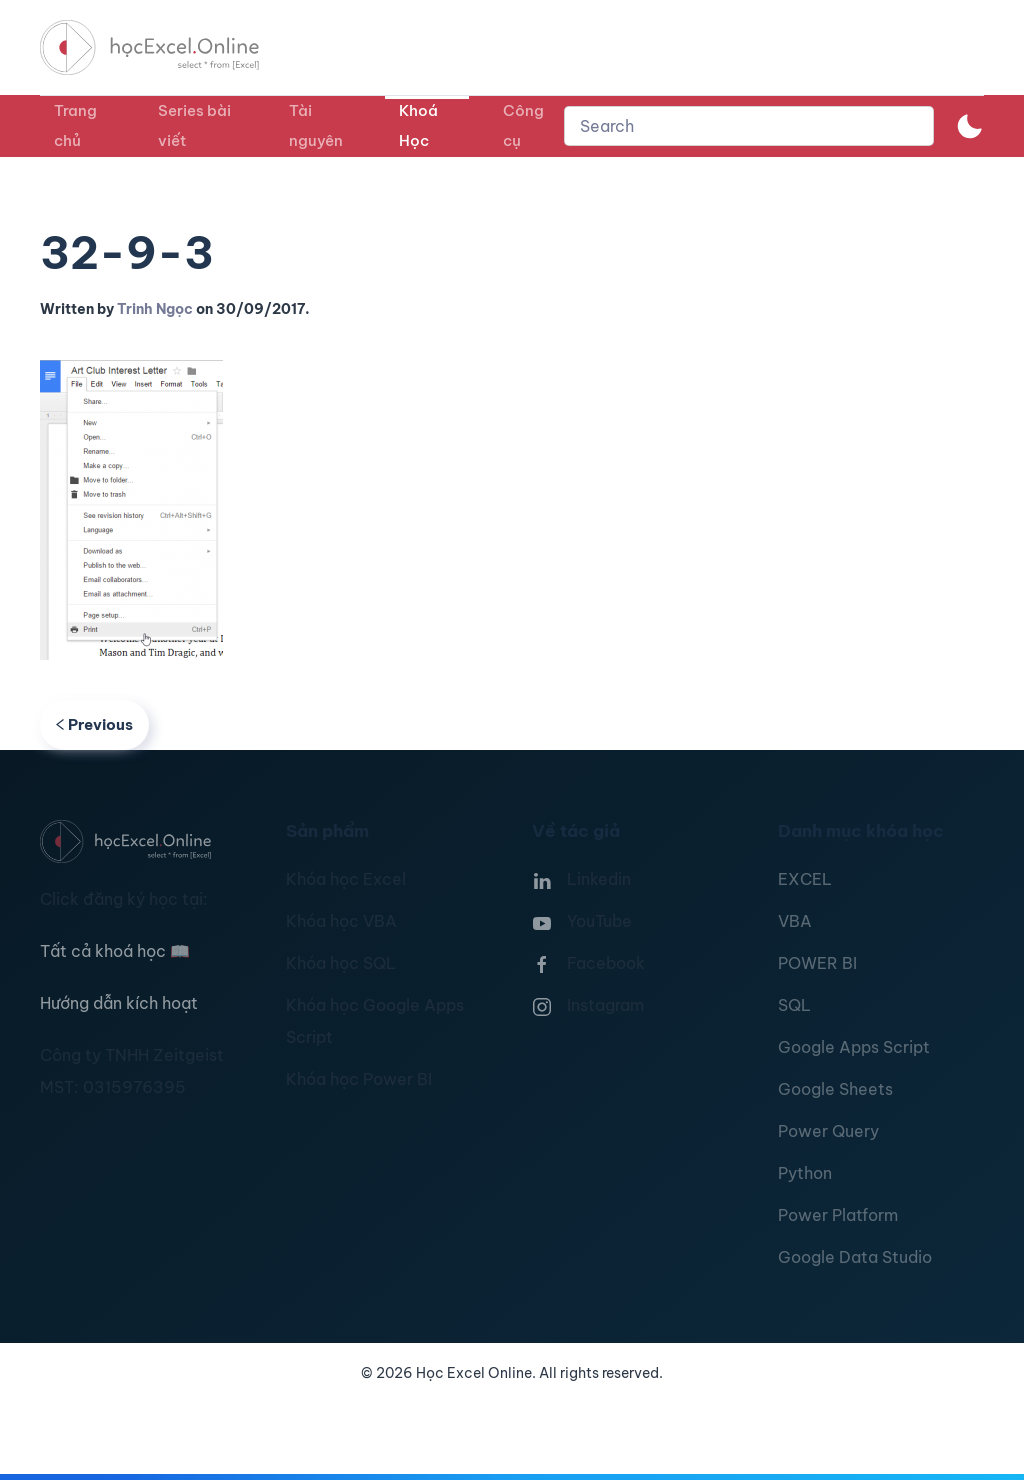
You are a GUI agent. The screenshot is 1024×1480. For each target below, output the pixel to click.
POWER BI (817, 963)
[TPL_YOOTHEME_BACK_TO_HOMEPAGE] (168, 47)
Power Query (828, 1131)
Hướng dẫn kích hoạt (119, 1003)
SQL (794, 1005)
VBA (795, 921)
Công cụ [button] (523, 125)
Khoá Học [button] (418, 125)
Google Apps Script (854, 1047)
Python (805, 1173)
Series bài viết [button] (194, 125)
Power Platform (838, 1215)
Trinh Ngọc (155, 309)
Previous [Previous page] (94, 724)
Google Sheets (835, 1089)
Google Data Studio (855, 1257)
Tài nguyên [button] (316, 125)
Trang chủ (75, 125)
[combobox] (749, 126)
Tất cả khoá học (115, 951)
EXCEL (805, 879)
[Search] (749, 126)
